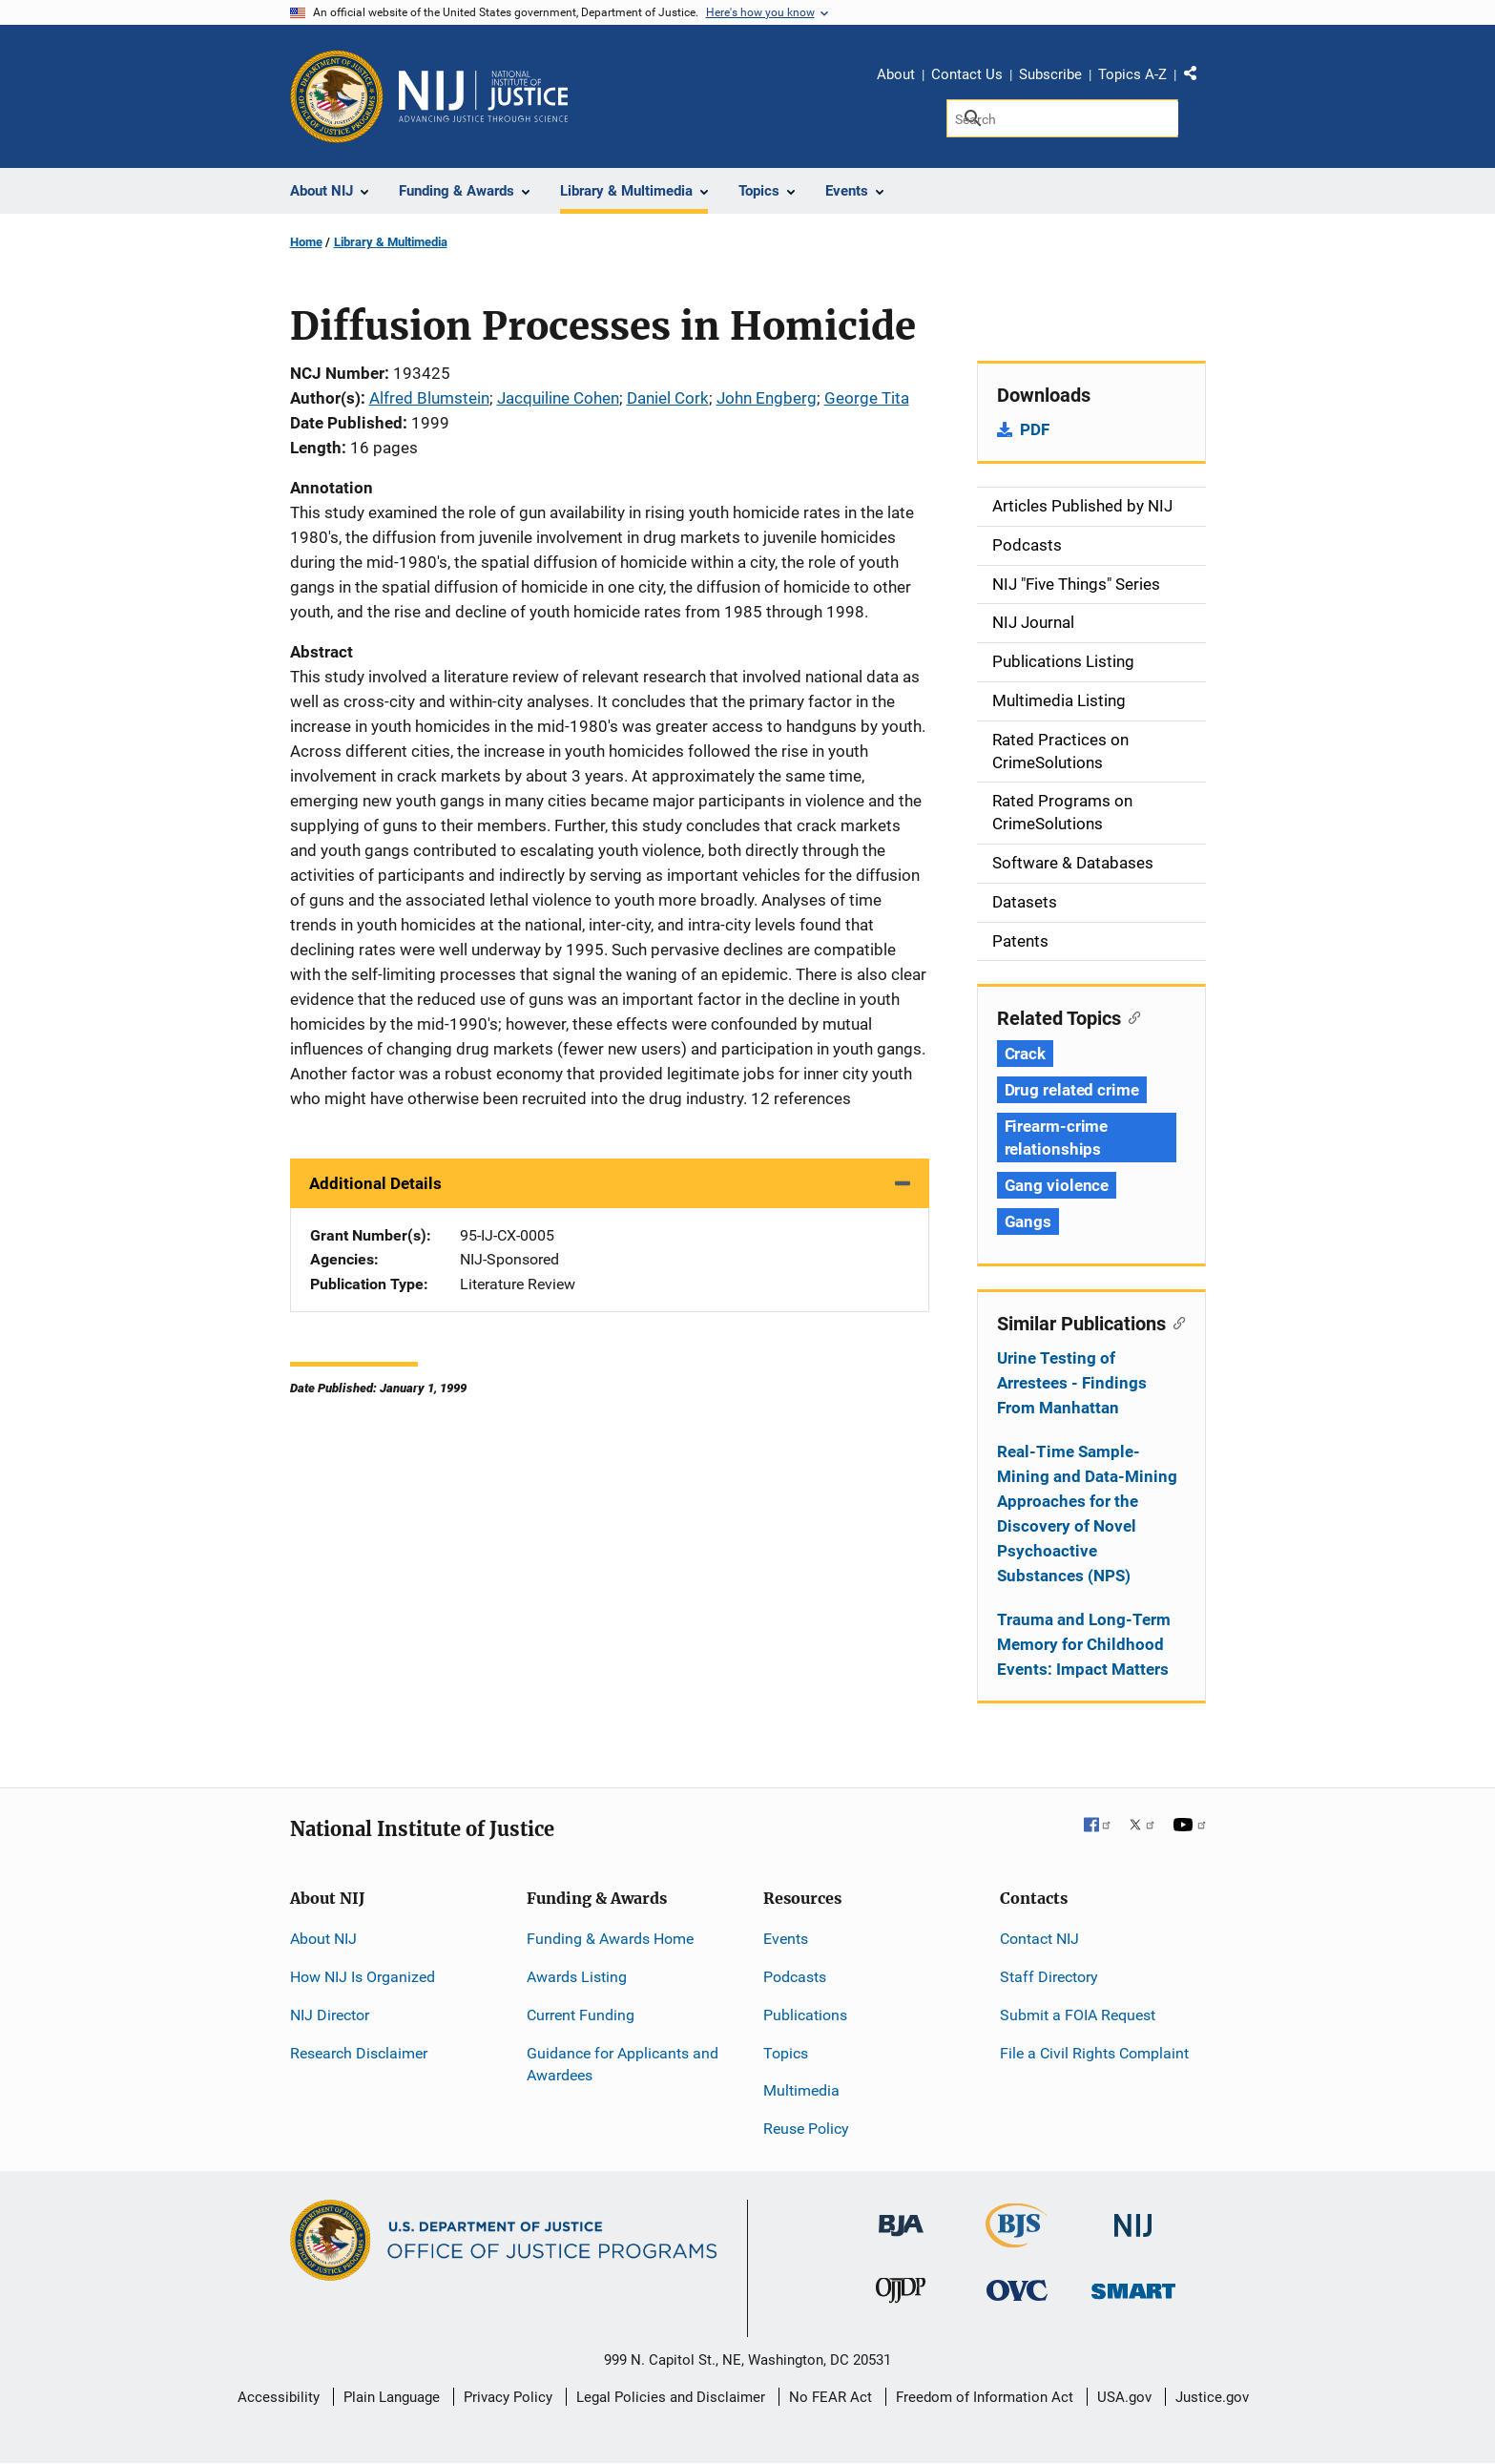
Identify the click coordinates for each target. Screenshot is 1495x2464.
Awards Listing (577, 1977)
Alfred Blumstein (429, 397)
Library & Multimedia (390, 242)
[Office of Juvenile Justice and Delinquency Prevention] (900, 2295)
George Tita (866, 397)
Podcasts (794, 1977)
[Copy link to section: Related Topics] (1131, 1016)
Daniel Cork (668, 397)
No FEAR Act (830, 2397)
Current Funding (580, 2015)
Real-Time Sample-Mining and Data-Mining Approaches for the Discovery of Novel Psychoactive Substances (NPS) (1087, 1513)
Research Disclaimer (358, 2053)
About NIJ (323, 1939)
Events (785, 1939)
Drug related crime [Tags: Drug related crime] (1072, 1089)
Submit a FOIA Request (1077, 2015)
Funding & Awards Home (610, 1939)
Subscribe (1050, 74)
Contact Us (967, 74)
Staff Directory (1049, 1977)
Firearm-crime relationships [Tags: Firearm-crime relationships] (1057, 1138)
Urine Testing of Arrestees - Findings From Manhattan (1072, 1382)
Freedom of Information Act (984, 2397)
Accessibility (279, 2397)
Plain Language (391, 2397)
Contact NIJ (1039, 1939)
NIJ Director (329, 2015)
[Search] (1062, 118)
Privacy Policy (508, 2397)
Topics (785, 2053)
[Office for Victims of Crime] (1017, 2290)
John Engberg (766, 397)
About (896, 74)
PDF (1034, 429)
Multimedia (801, 2090)
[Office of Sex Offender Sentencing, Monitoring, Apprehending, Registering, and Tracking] (1133, 2286)
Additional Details (375, 1183)
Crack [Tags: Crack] (1026, 1053)
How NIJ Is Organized (362, 1977)
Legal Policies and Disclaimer (670, 2397)
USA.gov (1124, 2397)
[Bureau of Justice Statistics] (1017, 2239)
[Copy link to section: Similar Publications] (1176, 1321)
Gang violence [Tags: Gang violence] (1057, 1185)
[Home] (484, 96)
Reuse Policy (806, 2128)
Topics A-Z (1132, 74)
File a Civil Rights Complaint (1094, 2053)
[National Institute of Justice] (1133, 2217)
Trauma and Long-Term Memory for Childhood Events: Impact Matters (1084, 1644)
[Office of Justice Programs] (337, 96)
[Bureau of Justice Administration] (901, 2216)
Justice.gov (1212, 2397)
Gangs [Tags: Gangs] (1028, 1221)
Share (1197, 77)
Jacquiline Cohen (558, 397)
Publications (805, 2015)
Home (306, 242)
